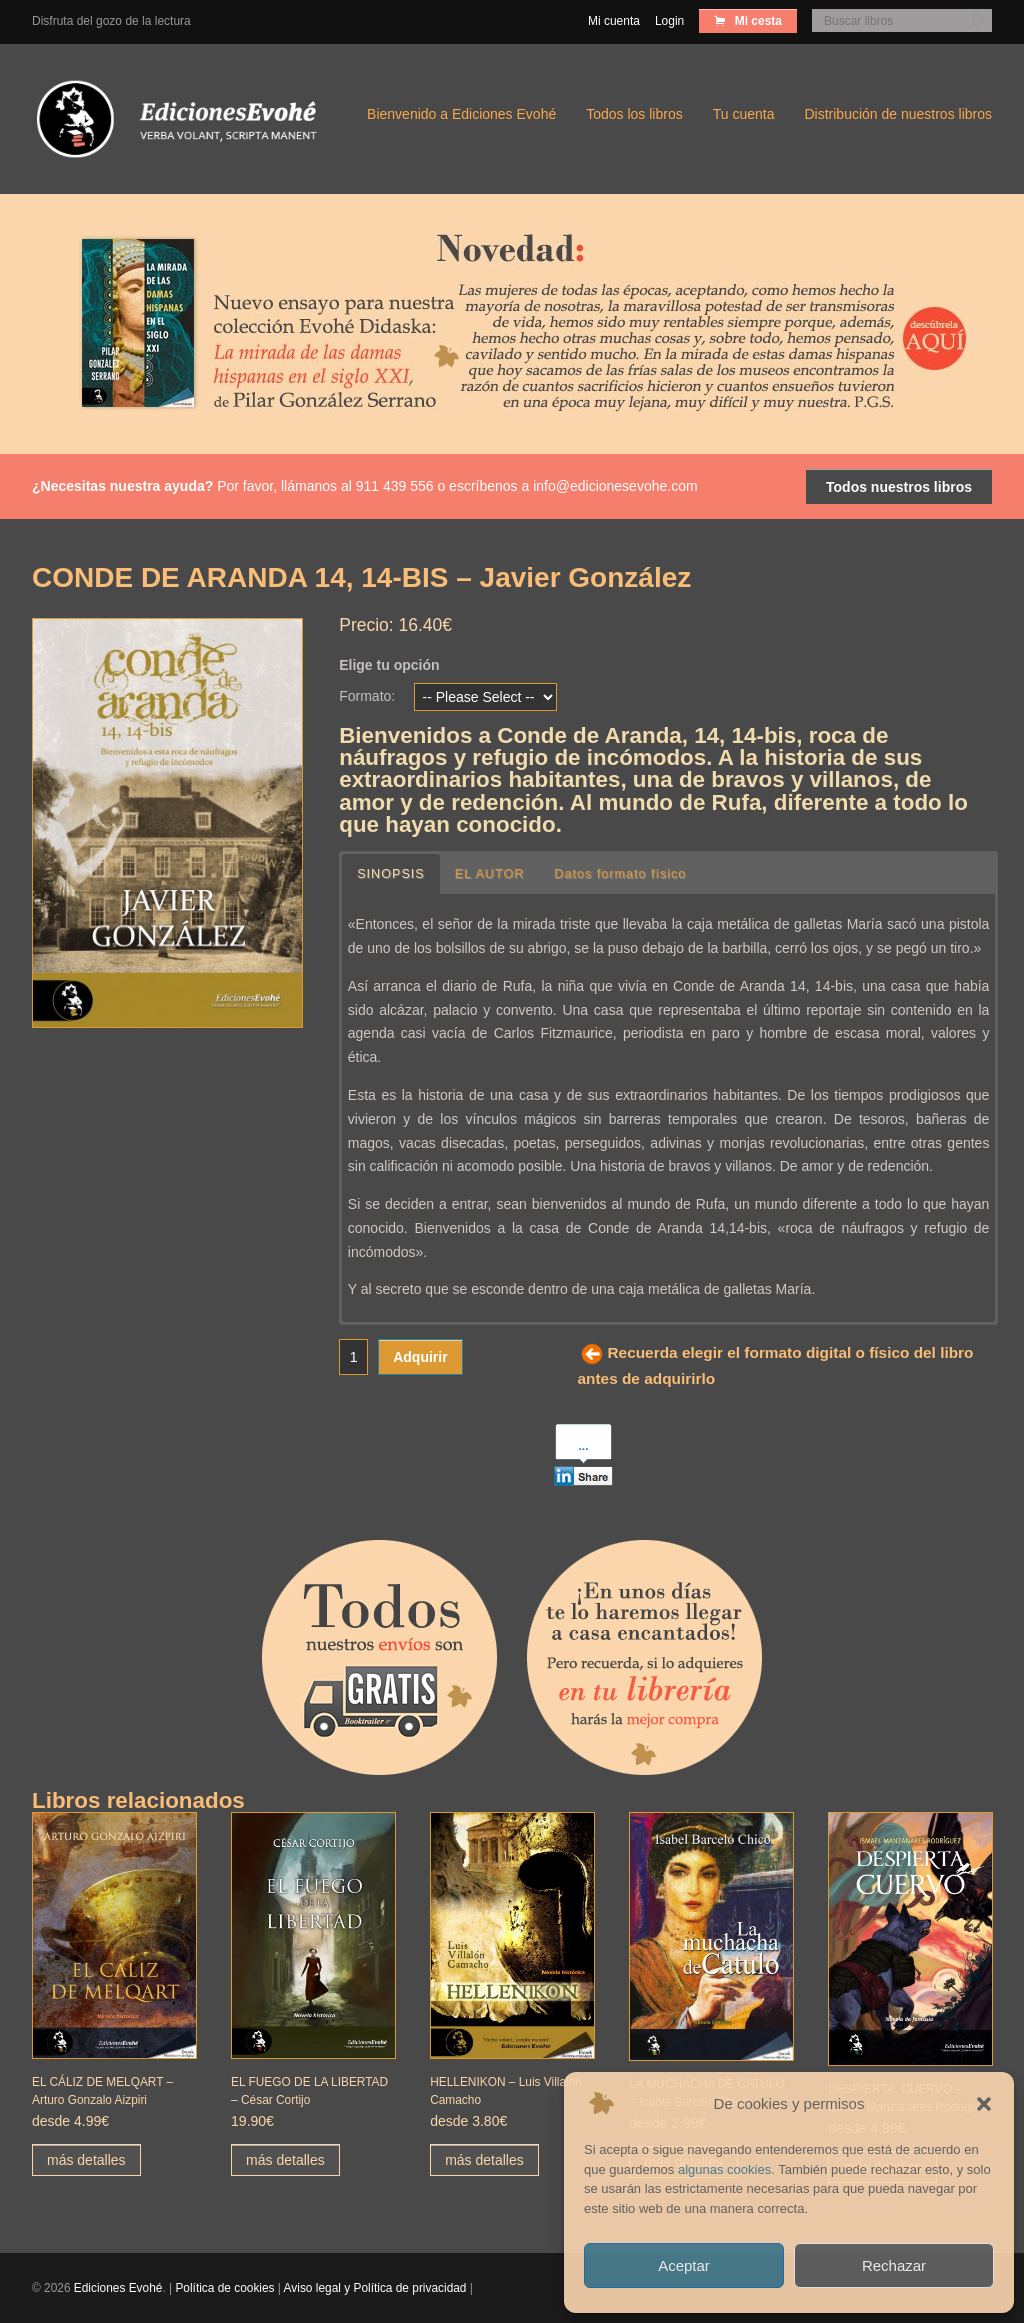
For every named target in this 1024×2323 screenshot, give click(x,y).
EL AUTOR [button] (490, 874)
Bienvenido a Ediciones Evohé (461, 114)
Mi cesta (756, 21)
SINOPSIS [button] (391, 874)
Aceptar (684, 2265)
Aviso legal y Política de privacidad (375, 2288)
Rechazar (894, 2265)
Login (669, 21)
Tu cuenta (744, 114)
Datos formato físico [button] (620, 874)
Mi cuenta (614, 21)
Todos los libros (634, 114)
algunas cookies (724, 2169)
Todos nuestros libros (899, 487)
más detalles (86, 2160)
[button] (984, 2104)
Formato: (367, 696)
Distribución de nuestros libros (898, 114)
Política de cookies (224, 2288)
